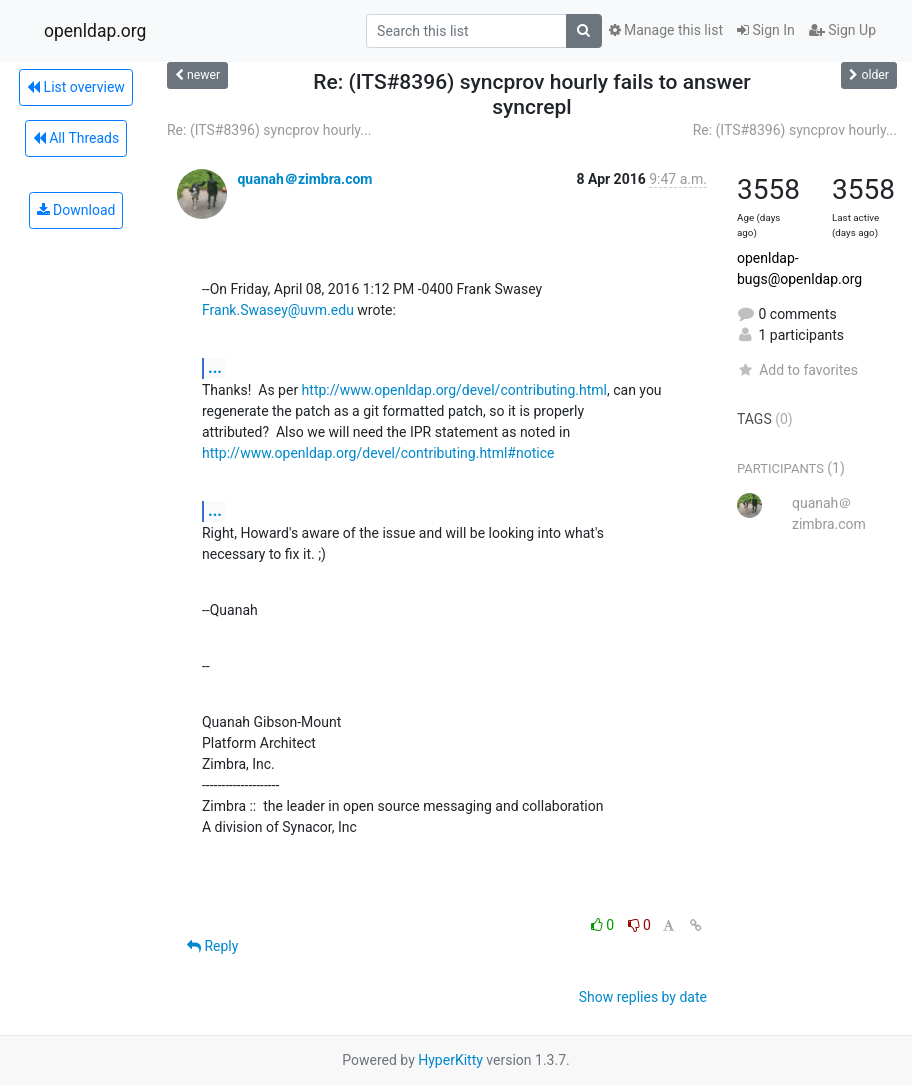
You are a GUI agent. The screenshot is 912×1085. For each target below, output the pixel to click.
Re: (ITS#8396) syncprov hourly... (269, 130)
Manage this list (666, 30)
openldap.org (95, 31)
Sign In (766, 30)
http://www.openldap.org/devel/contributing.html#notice (378, 453)
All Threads (76, 138)
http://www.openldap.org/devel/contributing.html (454, 390)
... (215, 367)
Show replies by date (643, 997)
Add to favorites (797, 370)
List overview (76, 87)
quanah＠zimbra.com (304, 179)
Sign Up (842, 30)
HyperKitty (450, 1060)
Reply (212, 946)
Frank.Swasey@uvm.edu (278, 310)
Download (76, 210)
